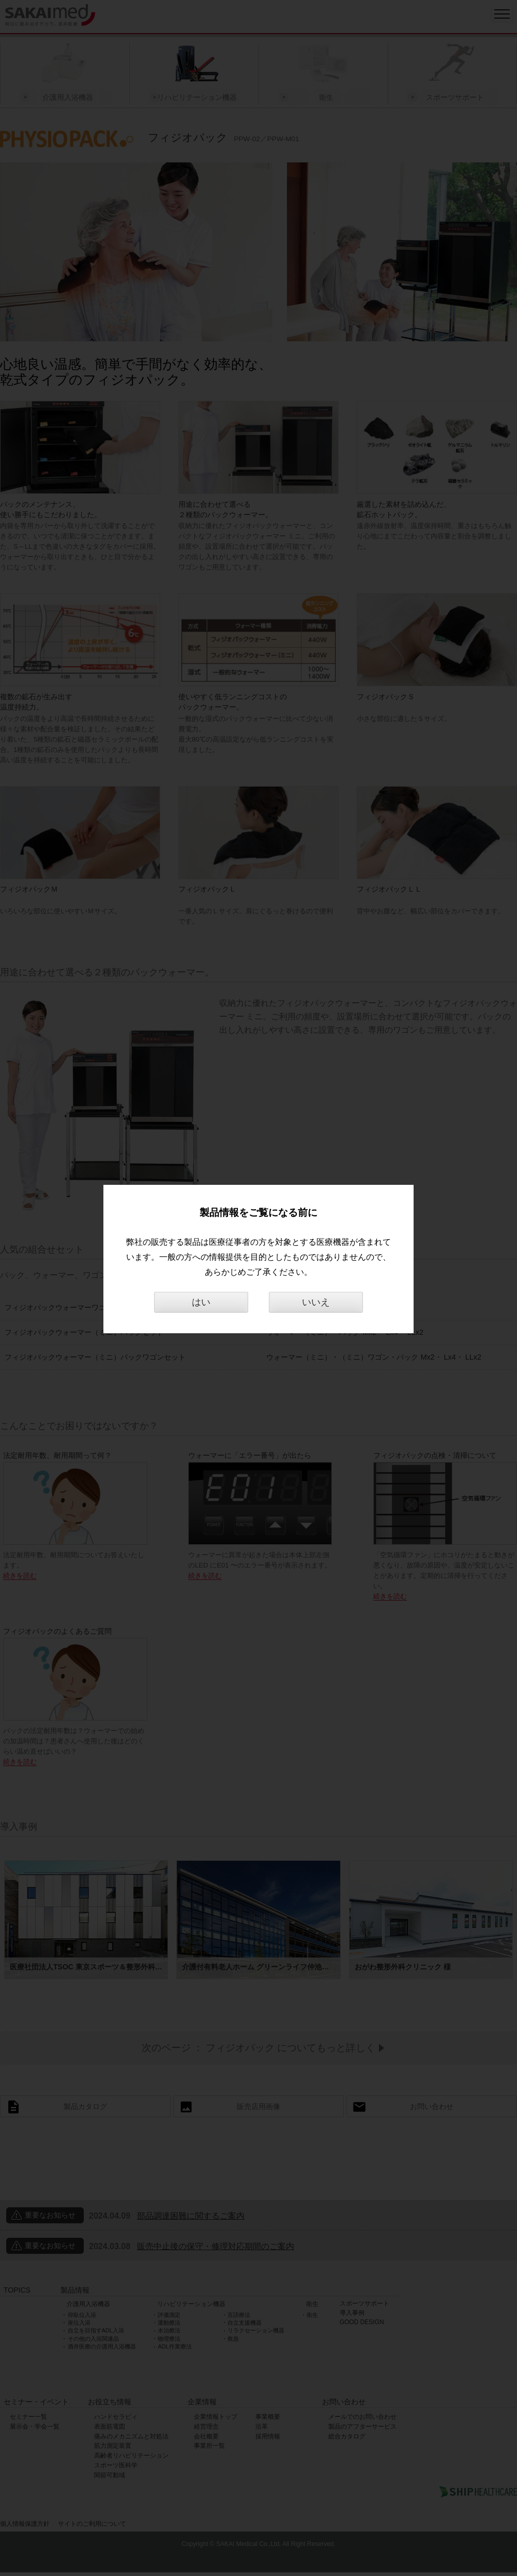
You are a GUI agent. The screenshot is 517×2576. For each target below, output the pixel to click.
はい (201, 1302)
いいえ (316, 1302)
